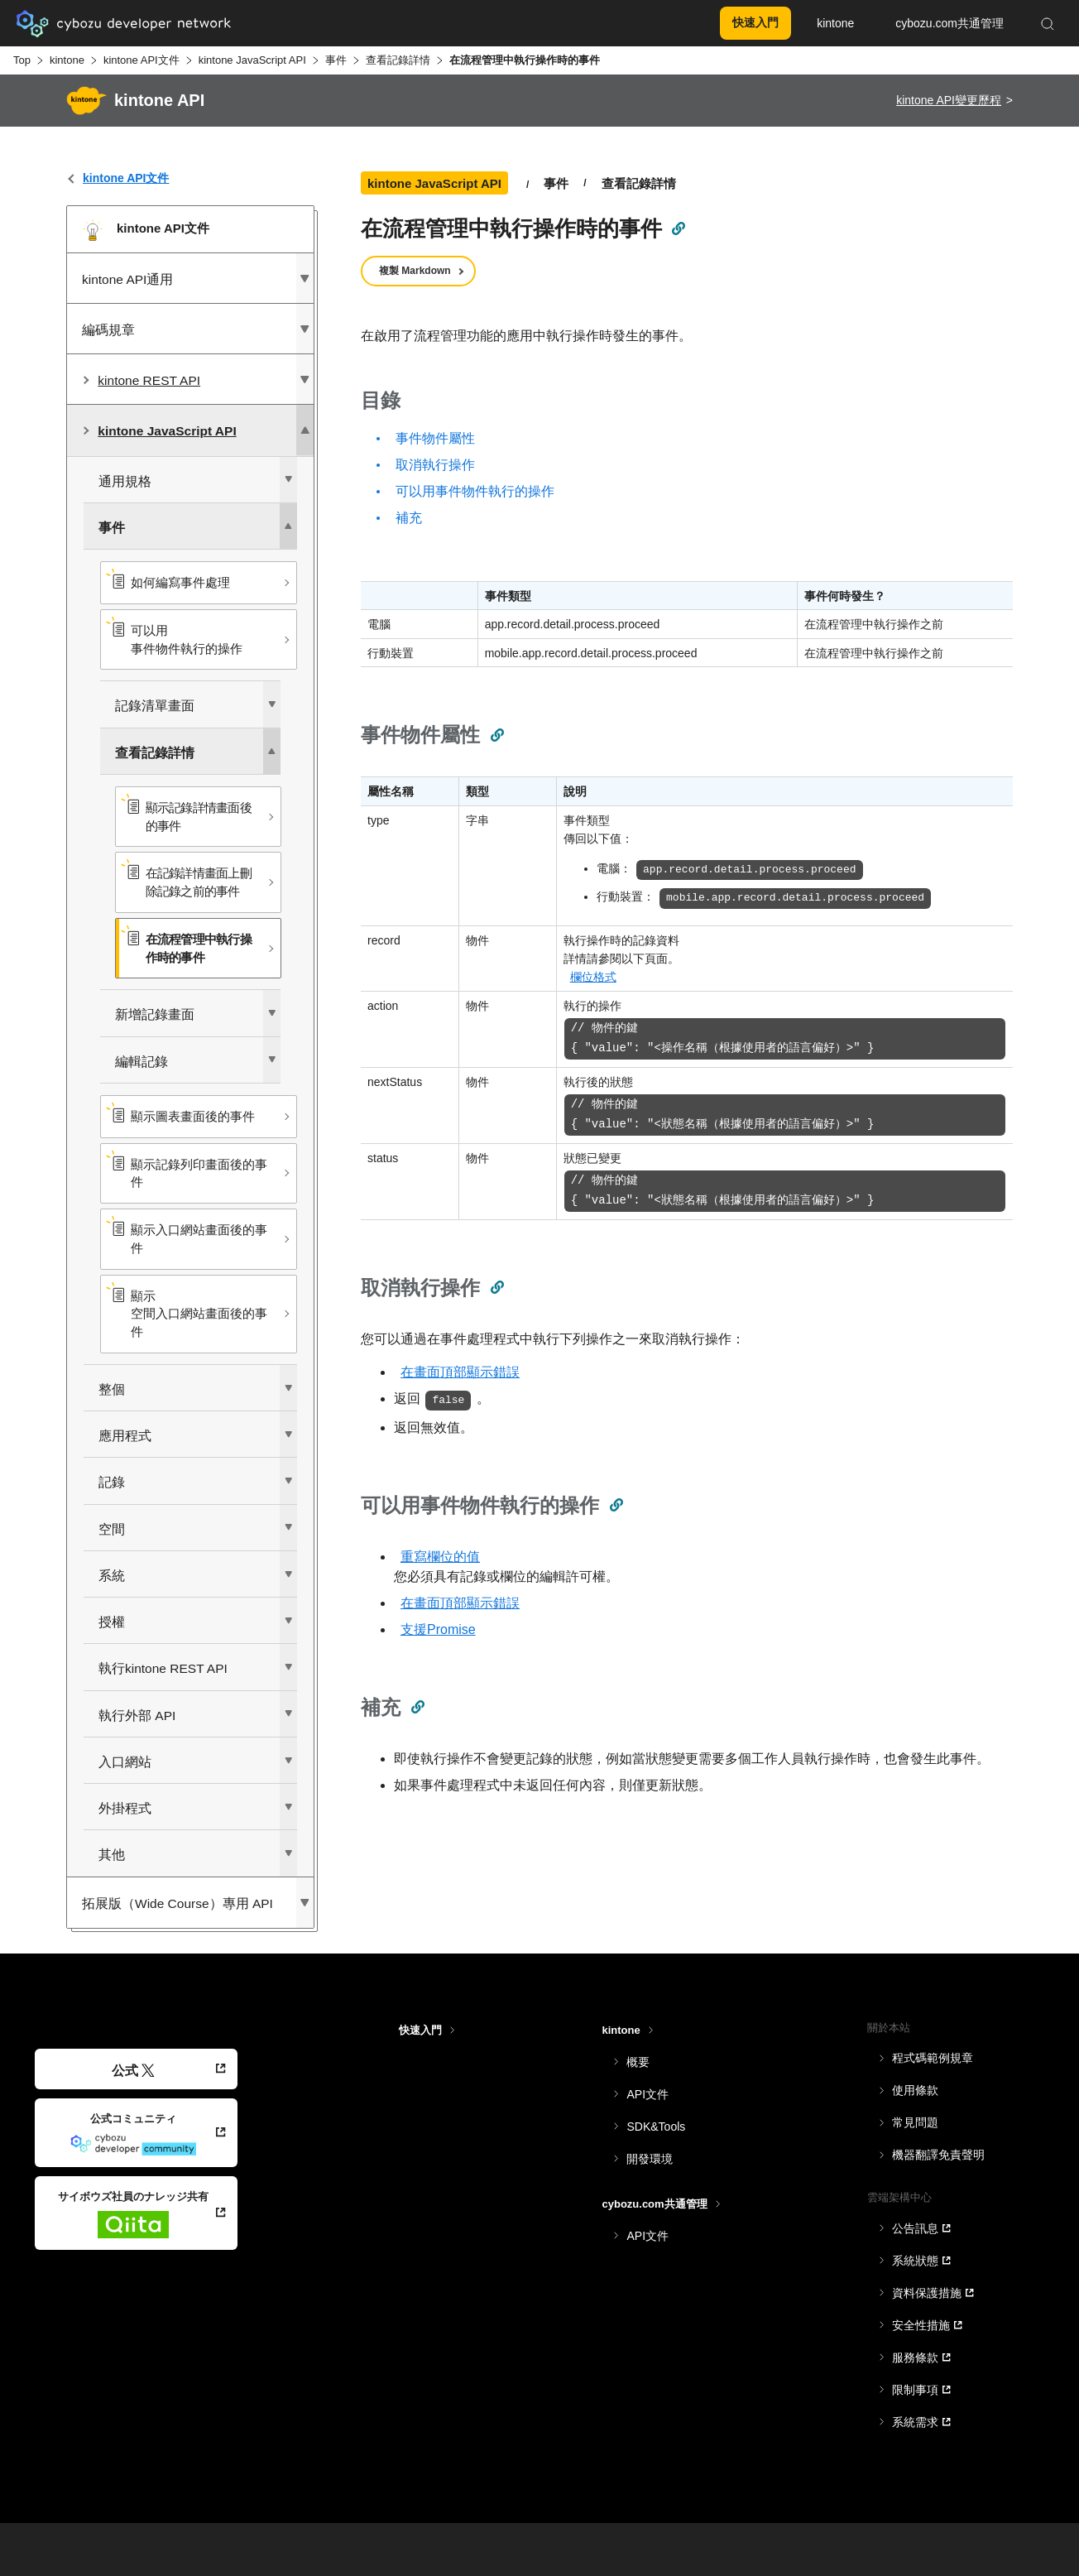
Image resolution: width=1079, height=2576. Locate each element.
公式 (133, 2071)
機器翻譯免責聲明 (938, 2154)
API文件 (647, 2094)
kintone (67, 60)
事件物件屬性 (435, 438)
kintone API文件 (141, 60)
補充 (409, 518)
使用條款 (915, 2090)
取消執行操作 (435, 465)
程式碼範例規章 (932, 2057)
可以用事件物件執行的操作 (475, 491)
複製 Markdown (415, 270)
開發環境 (649, 2158)
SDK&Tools (655, 2126)
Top (22, 60)
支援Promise (438, 1629)
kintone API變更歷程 (948, 100)
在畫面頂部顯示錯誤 (460, 1372)
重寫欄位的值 (440, 1557)
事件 (336, 60)
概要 (638, 2062)
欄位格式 (593, 976)
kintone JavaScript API (252, 60)
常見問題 (915, 2122)
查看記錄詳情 (398, 60)
